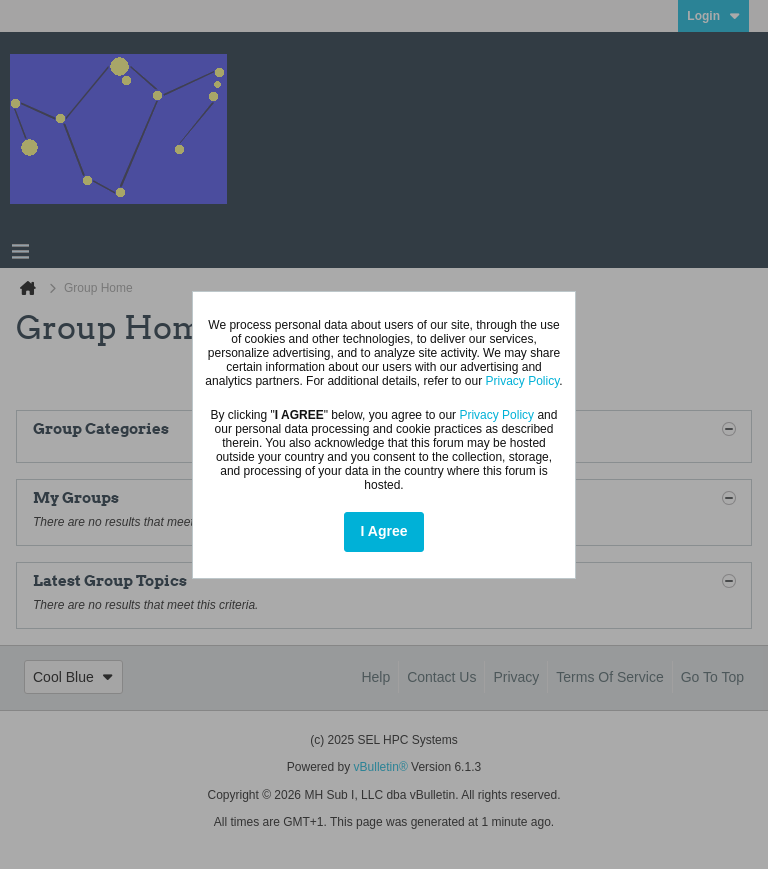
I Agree (384, 531)
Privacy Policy (523, 381)
